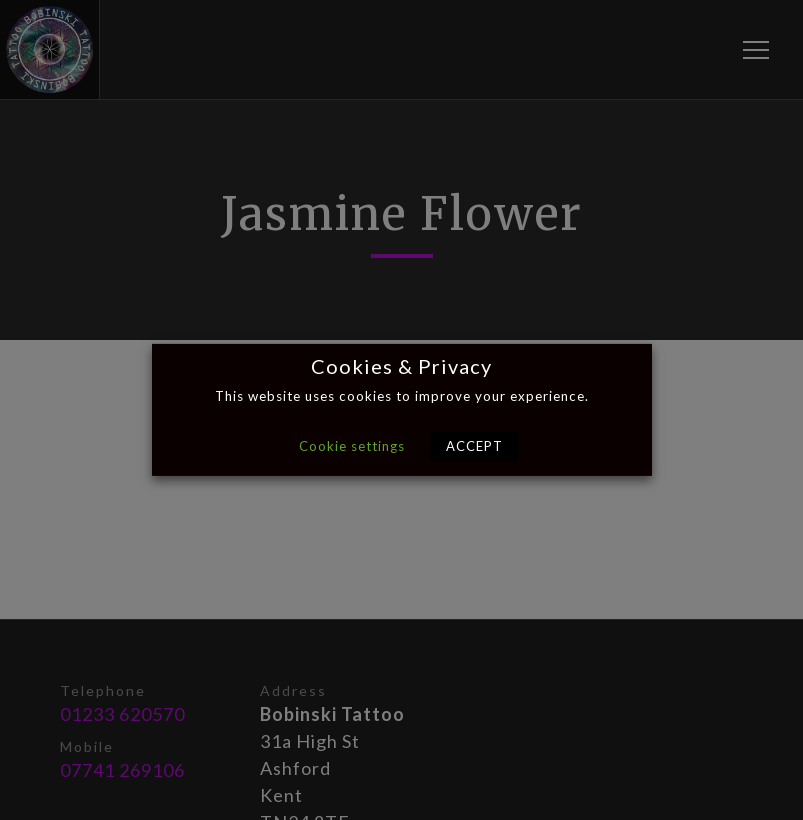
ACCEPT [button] (474, 446)
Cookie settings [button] (352, 446)
